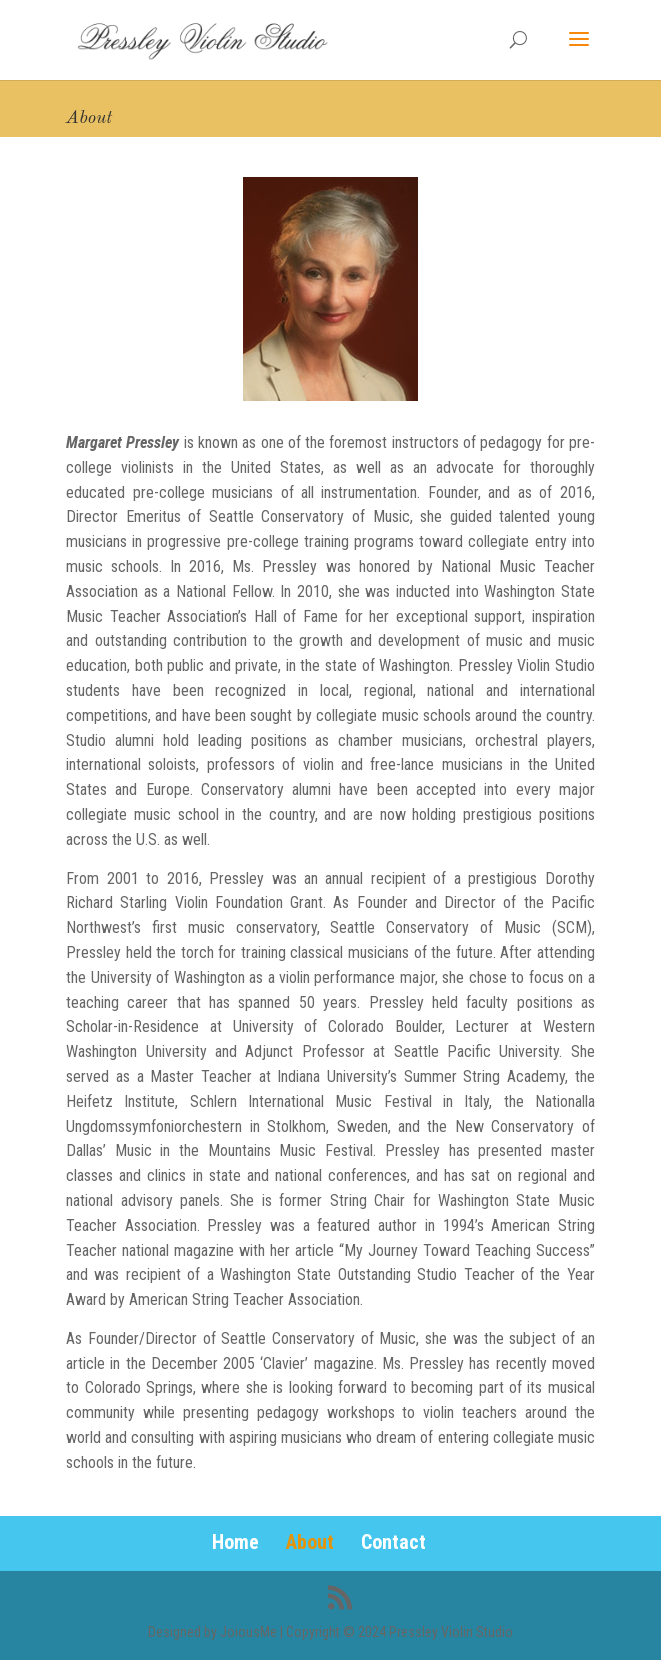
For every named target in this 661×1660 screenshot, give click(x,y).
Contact (393, 1542)
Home (235, 1542)
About (310, 1542)
